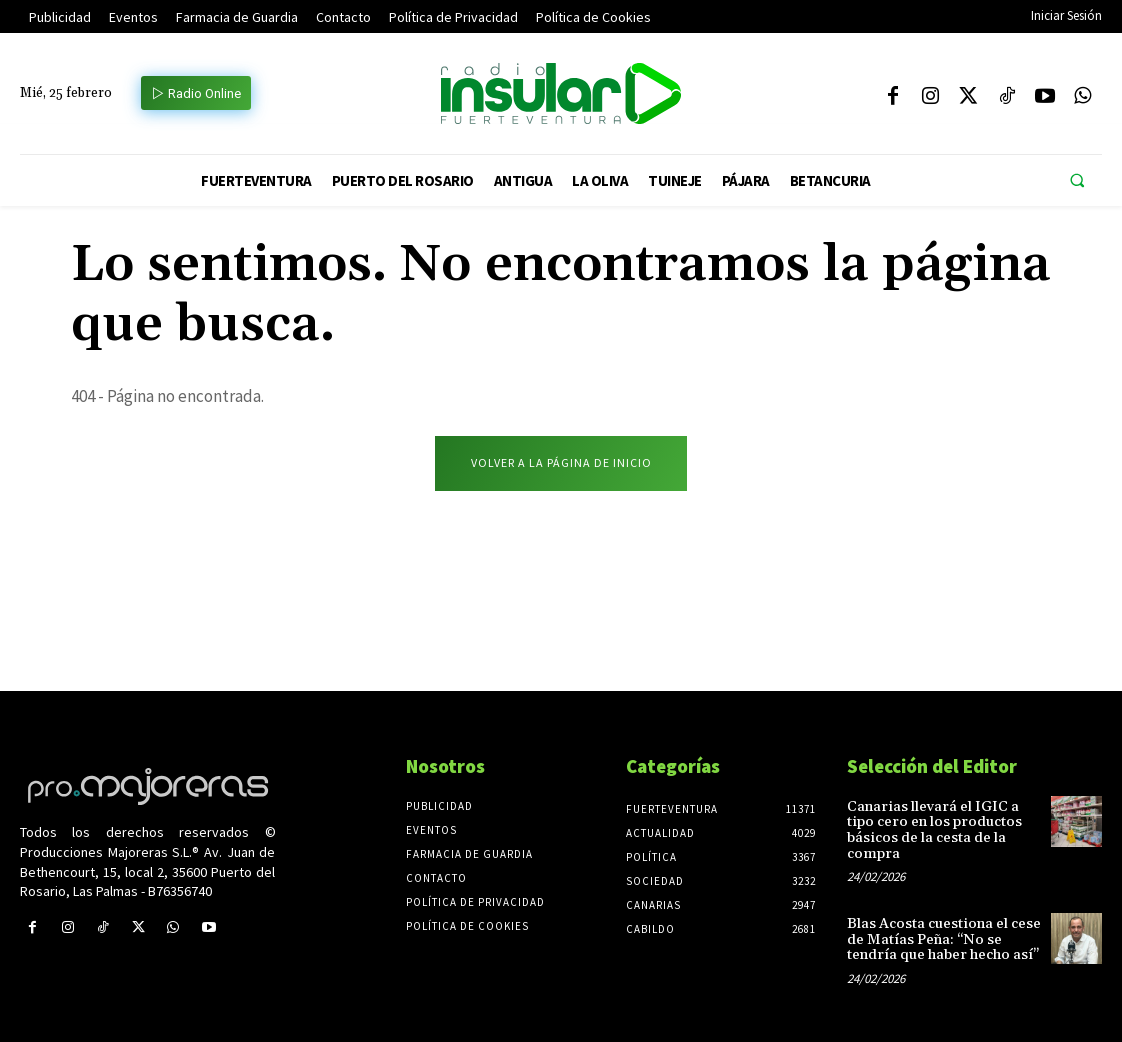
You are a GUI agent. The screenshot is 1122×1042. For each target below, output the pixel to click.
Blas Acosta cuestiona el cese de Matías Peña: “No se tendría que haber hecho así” (942, 939)
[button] (1077, 181)
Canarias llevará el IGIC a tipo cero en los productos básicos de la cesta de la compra (932, 830)
